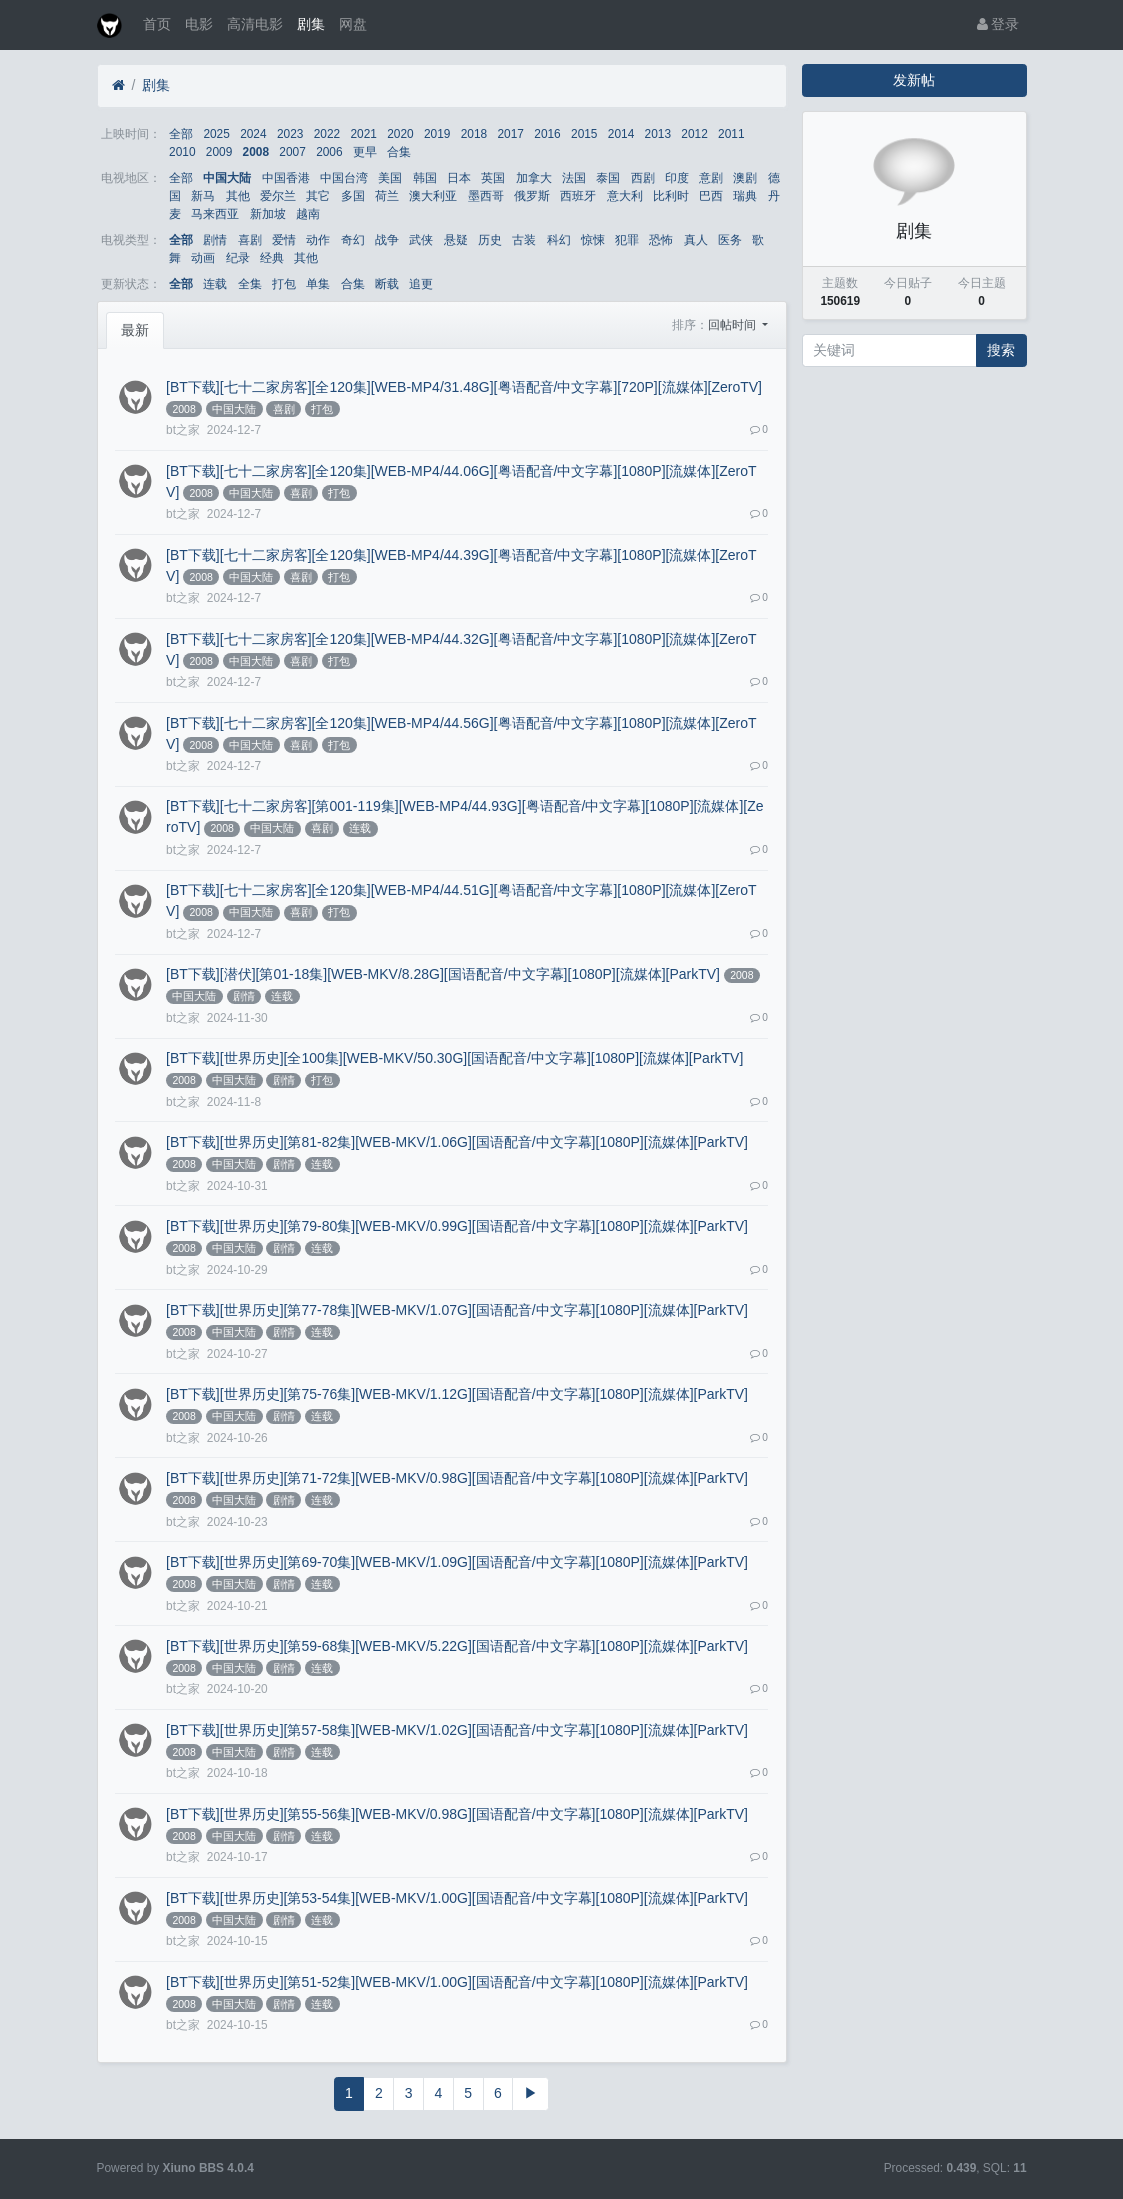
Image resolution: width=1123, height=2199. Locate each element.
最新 (135, 330)
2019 (437, 134)
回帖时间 (733, 325)
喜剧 (250, 240)
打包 (284, 284)
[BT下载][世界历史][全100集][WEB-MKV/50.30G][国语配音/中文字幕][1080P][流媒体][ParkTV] (454, 1058)
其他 (238, 196)
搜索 (1001, 350)
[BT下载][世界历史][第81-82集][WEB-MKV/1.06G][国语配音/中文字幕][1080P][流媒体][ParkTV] (457, 1142)
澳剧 (745, 178)
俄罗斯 (532, 196)
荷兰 (387, 196)
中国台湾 (344, 178)
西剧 (643, 178)
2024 (253, 134)
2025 (216, 134)
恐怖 (661, 240)
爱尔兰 (278, 196)
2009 (219, 152)
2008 (256, 152)
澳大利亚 (433, 196)
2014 (621, 134)
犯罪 (627, 240)
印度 (677, 178)
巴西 (711, 196)
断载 (387, 284)
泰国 (608, 178)
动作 (318, 240)
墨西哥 (486, 196)
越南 (308, 214)
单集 (318, 284)
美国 (390, 178)
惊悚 (593, 240)
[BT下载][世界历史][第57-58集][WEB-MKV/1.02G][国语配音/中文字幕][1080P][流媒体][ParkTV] (457, 1730)
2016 (547, 134)
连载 (215, 284)
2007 (292, 152)
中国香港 (286, 178)
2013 (658, 134)
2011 (731, 134)
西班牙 (578, 196)
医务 (730, 240)
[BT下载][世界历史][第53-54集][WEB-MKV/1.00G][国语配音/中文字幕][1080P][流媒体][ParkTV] (457, 1898)
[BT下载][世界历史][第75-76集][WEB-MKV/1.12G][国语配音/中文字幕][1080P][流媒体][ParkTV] (457, 1394)
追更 (421, 284)
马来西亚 (215, 214)
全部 (181, 134)
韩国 (425, 178)
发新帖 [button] (914, 80)
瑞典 (745, 196)
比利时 (671, 196)
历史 (490, 240)
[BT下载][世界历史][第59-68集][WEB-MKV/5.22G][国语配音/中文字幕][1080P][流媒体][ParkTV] (457, 1646)
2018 (474, 134)
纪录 (238, 258)
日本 (459, 178)
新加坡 (268, 214)
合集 (399, 152)
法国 (574, 178)
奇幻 (353, 240)
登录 (998, 24)
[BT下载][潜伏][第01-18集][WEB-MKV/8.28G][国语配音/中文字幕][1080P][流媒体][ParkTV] (443, 974)
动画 (203, 258)
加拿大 (534, 178)
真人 (696, 240)
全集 (250, 284)
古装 (524, 240)
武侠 (421, 240)
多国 (353, 196)
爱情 (284, 240)
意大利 (625, 196)
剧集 (311, 24)
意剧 (711, 178)
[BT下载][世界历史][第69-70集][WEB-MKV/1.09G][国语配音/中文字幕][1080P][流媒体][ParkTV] (457, 1562)
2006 (329, 152)
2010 (182, 152)
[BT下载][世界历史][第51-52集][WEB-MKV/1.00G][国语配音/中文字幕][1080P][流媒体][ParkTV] (457, 1982)
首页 (157, 24)
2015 (584, 134)
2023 (290, 134)
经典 (272, 258)
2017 (511, 134)
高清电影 (255, 24)
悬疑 (456, 240)
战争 (387, 240)
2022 (327, 134)
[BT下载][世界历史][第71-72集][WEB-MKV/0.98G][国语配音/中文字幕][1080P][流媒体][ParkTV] (457, 1478)
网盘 (353, 24)
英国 (493, 178)
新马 (203, 196)
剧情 (215, 240)
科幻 (559, 240)
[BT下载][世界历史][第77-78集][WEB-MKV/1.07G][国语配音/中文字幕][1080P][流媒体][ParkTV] (457, 1310)
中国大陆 (227, 178)
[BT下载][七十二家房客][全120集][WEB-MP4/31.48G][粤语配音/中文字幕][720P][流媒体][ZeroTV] (464, 387)
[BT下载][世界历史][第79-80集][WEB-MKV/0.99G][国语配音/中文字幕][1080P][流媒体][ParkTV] (457, 1226)
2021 (363, 134)
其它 (318, 196)
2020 (400, 134)
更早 (365, 152)
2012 (694, 134)
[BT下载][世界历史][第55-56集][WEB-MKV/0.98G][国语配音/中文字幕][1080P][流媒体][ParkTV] (457, 1814)
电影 (199, 24)
